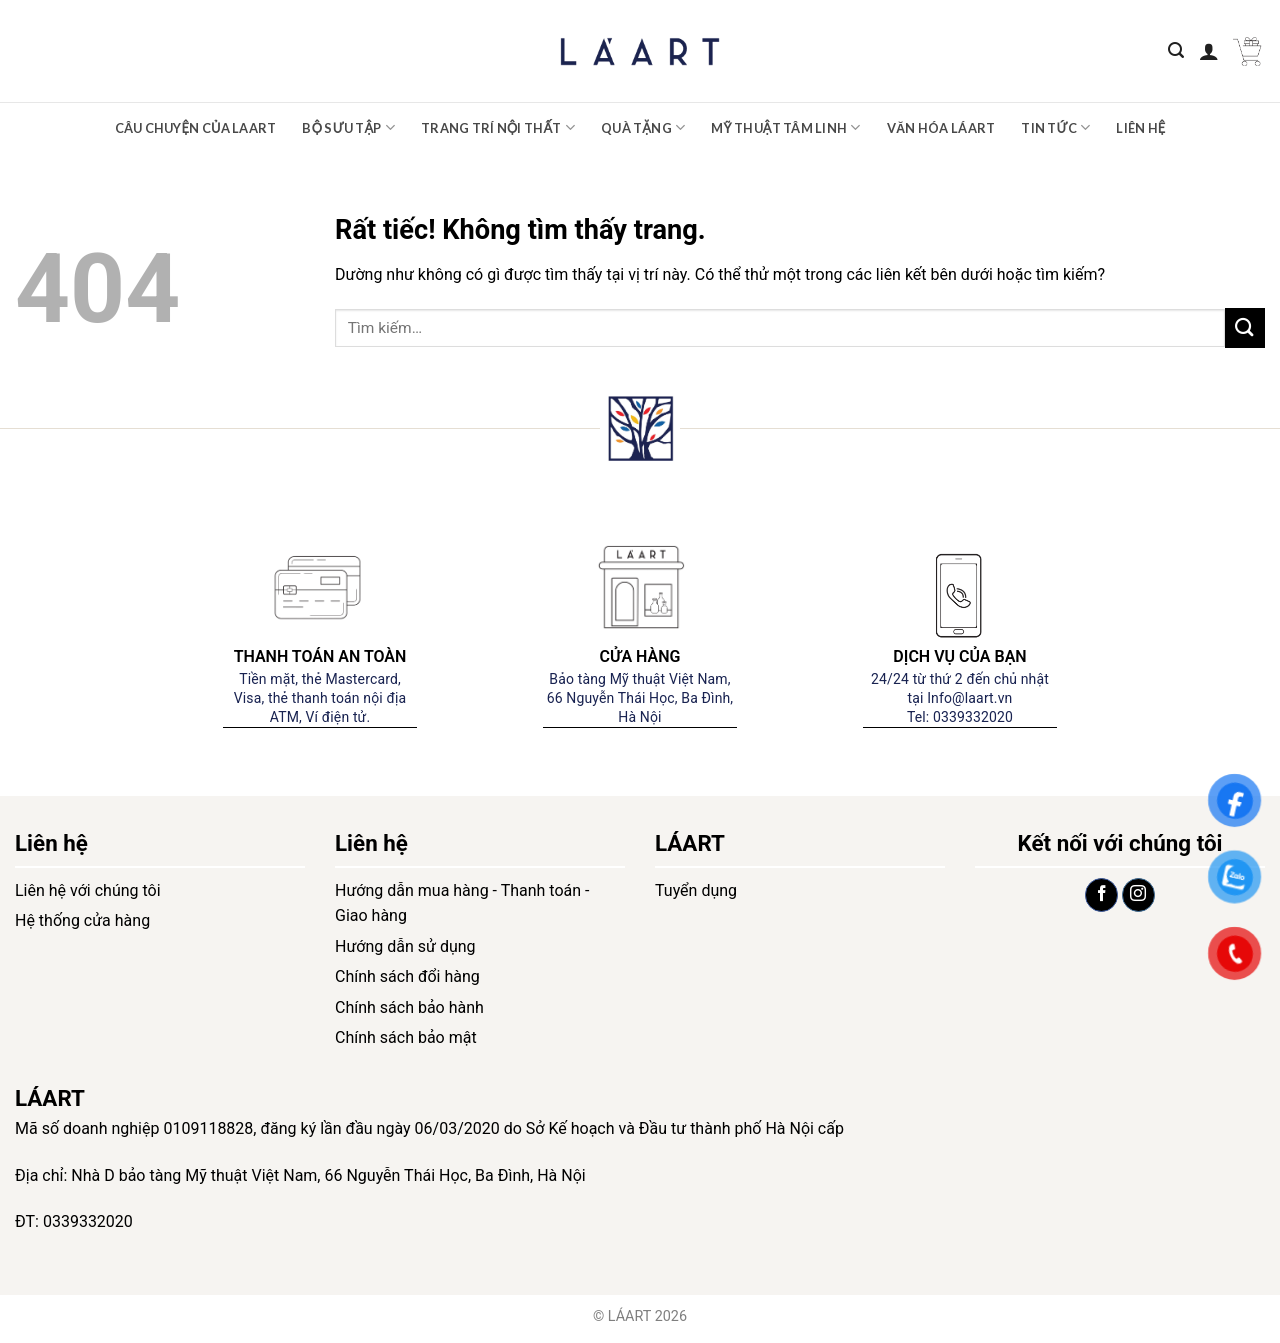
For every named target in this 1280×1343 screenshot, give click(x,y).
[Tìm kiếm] (1176, 50)
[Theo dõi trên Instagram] (1138, 895)
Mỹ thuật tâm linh (785, 127)
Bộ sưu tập (348, 127)
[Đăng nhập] (1209, 51)
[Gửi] (1245, 327)
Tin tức (1055, 127)
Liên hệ (1140, 128)
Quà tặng (643, 127)
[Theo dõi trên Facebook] (1101, 895)
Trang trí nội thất (498, 127)
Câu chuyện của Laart (196, 128)
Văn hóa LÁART (941, 128)
